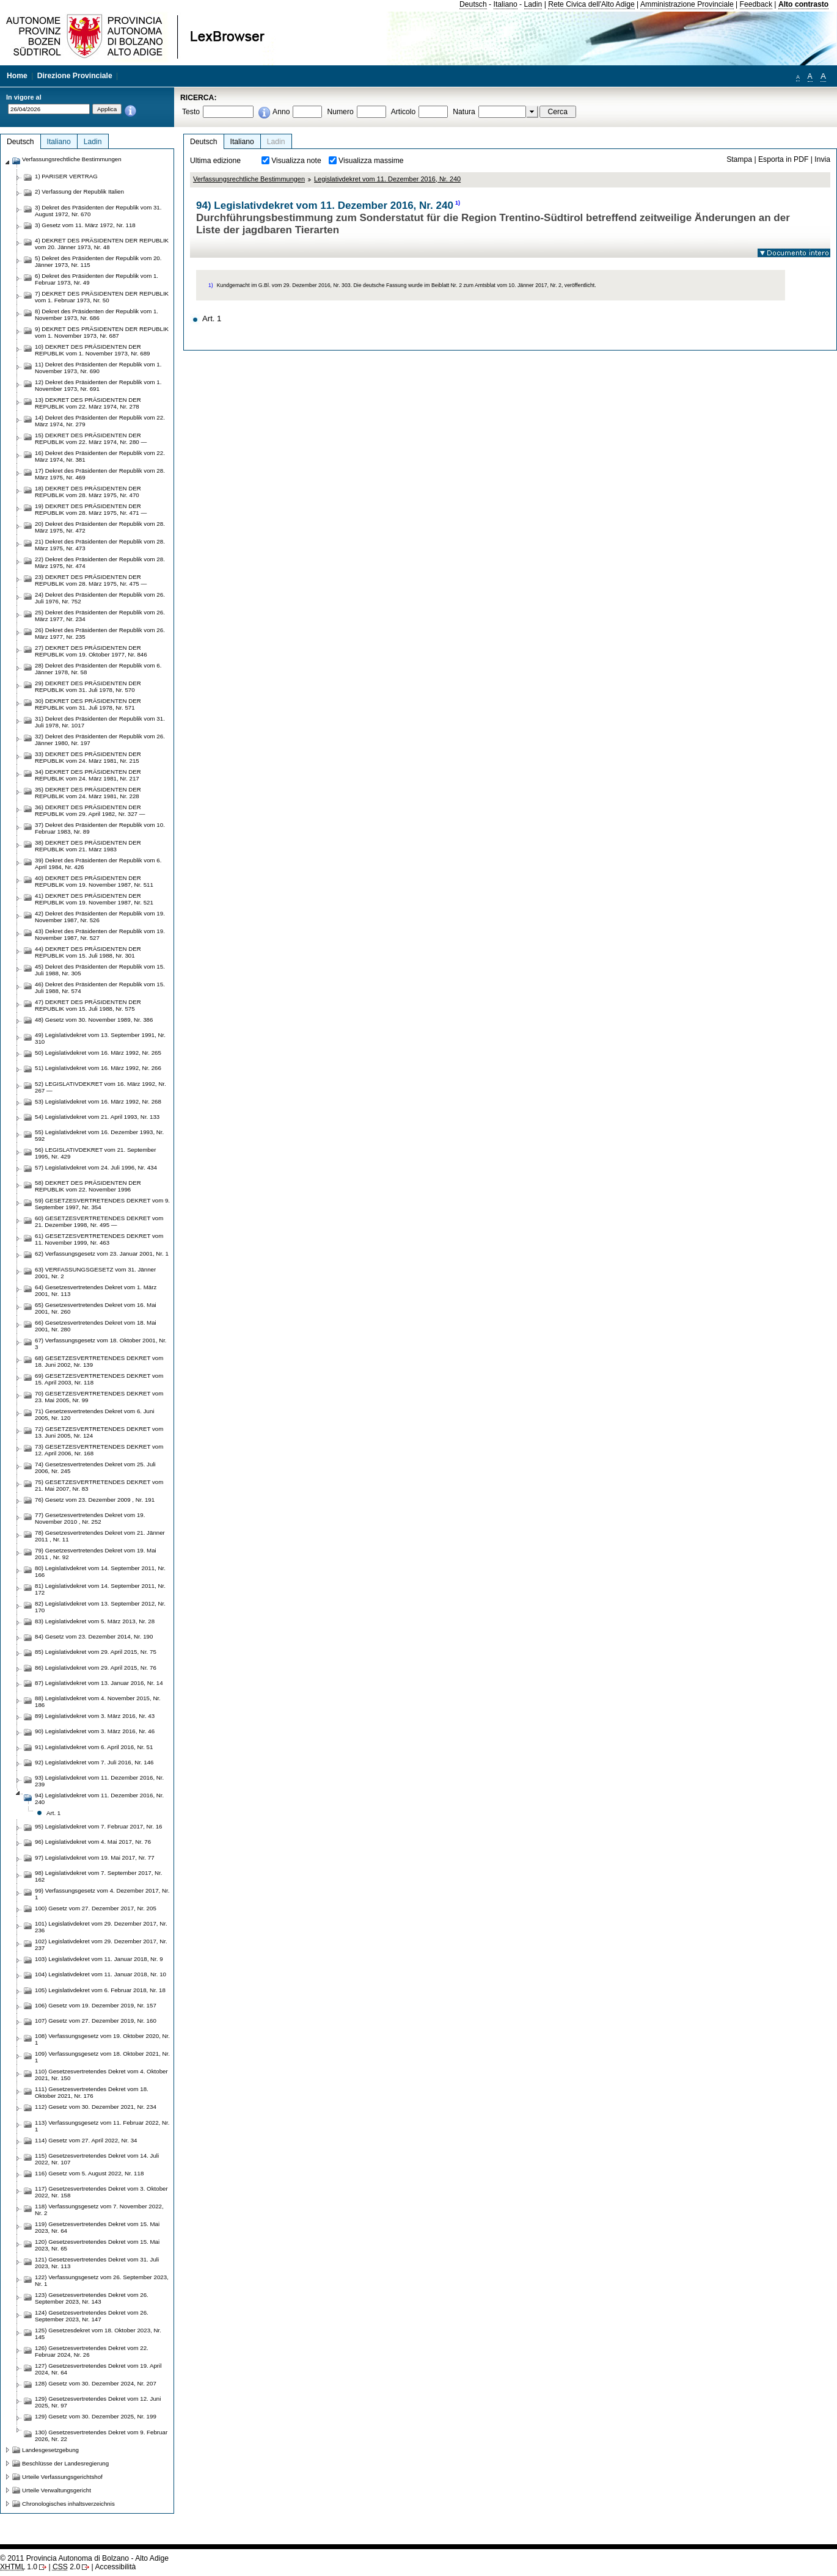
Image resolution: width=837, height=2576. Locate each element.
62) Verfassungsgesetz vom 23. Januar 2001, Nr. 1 (102, 1253)
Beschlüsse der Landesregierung (65, 2463)
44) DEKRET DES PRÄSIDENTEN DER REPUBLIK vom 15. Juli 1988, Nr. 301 (88, 952)
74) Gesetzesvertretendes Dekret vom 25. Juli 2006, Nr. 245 (95, 1467)
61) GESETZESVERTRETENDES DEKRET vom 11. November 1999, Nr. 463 (99, 1239)
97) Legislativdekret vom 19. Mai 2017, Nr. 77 (95, 1857)
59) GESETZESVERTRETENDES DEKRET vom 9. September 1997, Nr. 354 (102, 1203)
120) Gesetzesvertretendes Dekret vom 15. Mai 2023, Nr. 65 (97, 2245)
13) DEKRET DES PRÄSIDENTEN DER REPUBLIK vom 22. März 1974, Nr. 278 (88, 403)
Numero (340, 111)
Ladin (533, 4)
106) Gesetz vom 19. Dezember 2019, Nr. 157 (95, 2005)
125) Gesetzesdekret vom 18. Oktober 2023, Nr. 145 (98, 2333)
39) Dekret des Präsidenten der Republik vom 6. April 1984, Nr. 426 (98, 863)
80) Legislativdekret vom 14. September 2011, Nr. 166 (100, 1571)
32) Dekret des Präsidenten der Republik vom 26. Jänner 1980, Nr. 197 (100, 739)
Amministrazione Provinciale (687, 4)
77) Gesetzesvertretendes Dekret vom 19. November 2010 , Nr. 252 (90, 1518)
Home (17, 75)
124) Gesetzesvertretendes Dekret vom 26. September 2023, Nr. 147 (91, 2316)
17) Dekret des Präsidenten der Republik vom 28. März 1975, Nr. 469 (100, 474)
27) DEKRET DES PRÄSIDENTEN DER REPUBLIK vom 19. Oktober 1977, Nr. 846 (91, 651)
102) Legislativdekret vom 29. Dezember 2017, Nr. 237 (101, 1944)
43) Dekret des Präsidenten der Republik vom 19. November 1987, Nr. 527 (100, 934)
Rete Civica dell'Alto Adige (591, 4)
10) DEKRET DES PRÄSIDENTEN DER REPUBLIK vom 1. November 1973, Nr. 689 (92, 350)
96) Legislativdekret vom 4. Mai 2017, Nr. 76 (93, 1841)
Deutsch (473, 4)
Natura (464, 111)
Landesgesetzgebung (50, 2450)
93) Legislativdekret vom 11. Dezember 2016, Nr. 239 (99, 1781)
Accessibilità (115, 2567)
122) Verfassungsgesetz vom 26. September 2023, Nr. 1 (102, 2280)
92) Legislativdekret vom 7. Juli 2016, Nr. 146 (94, 1762)
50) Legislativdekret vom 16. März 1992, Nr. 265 (98, 1052)
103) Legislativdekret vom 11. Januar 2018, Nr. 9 (99, 1959)
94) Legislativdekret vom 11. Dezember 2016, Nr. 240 (99, 1798)
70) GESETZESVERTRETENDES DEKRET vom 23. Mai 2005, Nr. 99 (99, 1396)
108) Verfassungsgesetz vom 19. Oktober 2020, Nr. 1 (102, 2039)
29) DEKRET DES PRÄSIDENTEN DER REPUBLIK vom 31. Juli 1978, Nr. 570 (88, 686)
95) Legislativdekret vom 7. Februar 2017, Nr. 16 (99, 1826)
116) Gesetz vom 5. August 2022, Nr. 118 (89, 2173)
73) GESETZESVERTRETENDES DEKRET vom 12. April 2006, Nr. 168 (99, 1450)
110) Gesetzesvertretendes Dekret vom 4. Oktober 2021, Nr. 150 (101, 2074)
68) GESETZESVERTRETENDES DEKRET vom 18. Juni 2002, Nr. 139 (99, 1361)
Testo (191, 111)
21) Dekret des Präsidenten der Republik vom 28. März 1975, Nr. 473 (100, 544)
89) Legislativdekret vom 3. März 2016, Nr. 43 (95, 1715)
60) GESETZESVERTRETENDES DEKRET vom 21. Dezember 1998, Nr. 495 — (99, 1221)
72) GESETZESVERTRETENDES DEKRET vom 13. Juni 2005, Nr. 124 (99, 1432)
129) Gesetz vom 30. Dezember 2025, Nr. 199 (95, 2416)
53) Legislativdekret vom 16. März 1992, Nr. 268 (98, 1101)
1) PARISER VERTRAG (66, 176)
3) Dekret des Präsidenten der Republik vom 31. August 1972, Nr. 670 (98, 210)
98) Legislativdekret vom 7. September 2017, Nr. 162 (99, 1876)
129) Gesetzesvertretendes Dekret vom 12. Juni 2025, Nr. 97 (98, 2402)
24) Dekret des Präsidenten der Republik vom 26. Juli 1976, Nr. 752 (100, 598)
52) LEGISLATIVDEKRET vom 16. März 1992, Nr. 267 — (100, 1087)
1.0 (18, 2567)
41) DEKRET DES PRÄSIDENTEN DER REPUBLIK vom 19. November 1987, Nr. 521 (94, 899)
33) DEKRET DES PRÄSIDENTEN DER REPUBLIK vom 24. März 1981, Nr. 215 (88, 757)
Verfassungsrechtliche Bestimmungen (249, 179)
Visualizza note (296, 160)
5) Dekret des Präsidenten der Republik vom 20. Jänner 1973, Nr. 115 (98, 261)
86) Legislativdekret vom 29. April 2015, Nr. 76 (95, 1667)
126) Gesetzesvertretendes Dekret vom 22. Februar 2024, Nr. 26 (91, 2351)
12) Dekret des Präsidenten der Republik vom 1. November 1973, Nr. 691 (98, 385)
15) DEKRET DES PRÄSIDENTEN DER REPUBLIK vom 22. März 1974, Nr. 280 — (91, 438)
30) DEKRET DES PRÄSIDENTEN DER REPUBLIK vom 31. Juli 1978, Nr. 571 (88, 704)
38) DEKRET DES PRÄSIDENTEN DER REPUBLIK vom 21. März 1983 (88, 846)
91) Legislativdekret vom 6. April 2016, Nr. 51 (94, 1747)
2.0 (66, 2567)
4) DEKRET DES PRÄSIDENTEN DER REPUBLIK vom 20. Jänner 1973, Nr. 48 (102, 243)
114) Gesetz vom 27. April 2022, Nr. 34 (86, 2140)
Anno (281, 111)
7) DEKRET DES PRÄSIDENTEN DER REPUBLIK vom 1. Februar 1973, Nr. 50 (102, 297)
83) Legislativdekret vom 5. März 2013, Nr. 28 (95, 1621)
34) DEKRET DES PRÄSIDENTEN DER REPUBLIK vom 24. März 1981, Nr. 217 (88, 775)
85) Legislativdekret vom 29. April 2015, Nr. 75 (95, 1651)
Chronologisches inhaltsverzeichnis (68, 2503)
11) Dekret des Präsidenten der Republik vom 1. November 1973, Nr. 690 (98, 367)
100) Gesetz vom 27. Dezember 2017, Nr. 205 (95, 1908)
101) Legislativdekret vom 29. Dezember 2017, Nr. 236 (101, 1927)
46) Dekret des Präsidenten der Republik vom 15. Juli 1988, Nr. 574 (100, 987)
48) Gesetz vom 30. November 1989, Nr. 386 (94, 1019)
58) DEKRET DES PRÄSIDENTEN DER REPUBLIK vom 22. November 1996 (88, 1186)
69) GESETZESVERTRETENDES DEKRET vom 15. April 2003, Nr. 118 (99, 1379)
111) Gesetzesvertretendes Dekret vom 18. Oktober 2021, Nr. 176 (91, 2092)
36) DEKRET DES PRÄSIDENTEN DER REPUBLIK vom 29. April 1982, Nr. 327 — (90, 810)
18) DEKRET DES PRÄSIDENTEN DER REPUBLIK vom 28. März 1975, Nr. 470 (88, 491)
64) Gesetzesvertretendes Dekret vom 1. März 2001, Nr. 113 (95, 1290)
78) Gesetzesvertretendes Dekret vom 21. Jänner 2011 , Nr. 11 (100, 1536)
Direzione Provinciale (74, 75)
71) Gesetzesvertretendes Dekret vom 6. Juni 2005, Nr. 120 (95, 1414)
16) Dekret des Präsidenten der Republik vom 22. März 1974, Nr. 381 (100, 456)
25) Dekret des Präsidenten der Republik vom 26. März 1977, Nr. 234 (100, 615)
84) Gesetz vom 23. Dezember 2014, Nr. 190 (94, 1636)
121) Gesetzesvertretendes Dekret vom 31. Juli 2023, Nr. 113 (97, 2262)
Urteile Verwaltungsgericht (56, 2490)
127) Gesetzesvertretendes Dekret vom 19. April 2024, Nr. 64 (98, 2369)
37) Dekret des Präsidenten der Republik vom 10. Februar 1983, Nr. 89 (100, 828)
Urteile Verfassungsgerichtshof (62, 2476)
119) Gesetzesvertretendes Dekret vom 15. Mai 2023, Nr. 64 (97, 2227)
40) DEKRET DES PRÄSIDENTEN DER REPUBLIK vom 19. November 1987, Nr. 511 (94, 881)
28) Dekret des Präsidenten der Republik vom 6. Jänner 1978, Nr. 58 (98, 668)
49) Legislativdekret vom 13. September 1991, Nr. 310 (100, 1038)
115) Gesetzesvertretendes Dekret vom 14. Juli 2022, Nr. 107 (97, 2159)
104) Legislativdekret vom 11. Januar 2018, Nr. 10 (100, 1974)
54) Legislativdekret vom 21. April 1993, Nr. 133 (97, 1116)
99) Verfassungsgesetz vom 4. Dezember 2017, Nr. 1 (102, 1894)
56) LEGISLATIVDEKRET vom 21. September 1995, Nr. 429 (95, 1153)
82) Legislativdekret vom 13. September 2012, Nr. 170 (100, 1607)
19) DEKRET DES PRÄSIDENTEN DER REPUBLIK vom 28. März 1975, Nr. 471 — (91, 509)
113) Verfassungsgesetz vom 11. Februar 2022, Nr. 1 (102, 2126)
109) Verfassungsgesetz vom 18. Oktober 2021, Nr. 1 (102, 2057)
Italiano (505, 4)
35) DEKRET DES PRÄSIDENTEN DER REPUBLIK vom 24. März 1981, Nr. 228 (88, 792)
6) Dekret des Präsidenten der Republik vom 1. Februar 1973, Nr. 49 (96, 279)
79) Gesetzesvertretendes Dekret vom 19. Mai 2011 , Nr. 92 (95, 1553)
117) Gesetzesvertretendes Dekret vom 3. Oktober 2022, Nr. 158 (101, 2192)
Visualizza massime (371, 160)
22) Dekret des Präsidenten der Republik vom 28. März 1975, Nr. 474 (100, 562)
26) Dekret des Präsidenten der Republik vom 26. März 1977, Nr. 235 (100, 633)
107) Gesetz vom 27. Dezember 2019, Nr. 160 (95, 2020)
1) (457, 203)
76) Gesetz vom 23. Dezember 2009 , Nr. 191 (95, 1499)
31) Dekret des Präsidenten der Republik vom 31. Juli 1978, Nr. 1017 (100, 722)
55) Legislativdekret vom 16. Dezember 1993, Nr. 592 (99, 1135)
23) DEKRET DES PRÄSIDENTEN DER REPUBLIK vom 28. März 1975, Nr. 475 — (91, 580)
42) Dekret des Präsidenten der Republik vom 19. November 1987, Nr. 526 (100, 916)
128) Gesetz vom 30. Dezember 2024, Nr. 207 (95, 2383)
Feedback (756, 4)
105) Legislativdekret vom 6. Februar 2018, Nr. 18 (100, 1990)
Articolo (403, 111)
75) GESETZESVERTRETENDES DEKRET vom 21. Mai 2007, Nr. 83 (99, 1485)
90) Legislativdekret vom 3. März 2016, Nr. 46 (95, 1731)
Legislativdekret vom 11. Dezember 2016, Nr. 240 (387, 179)
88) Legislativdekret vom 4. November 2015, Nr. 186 (98, 1701)
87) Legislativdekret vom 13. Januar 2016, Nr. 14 (99, 1682)
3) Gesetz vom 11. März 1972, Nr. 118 (85, 225)
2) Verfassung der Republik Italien (79, 191)
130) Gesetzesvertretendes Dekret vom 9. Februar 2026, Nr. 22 (101, 2435)
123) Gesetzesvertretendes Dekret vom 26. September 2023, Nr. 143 (91, 2298)
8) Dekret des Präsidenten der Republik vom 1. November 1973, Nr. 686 (96, 314)
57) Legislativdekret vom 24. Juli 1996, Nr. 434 (96, 1167)
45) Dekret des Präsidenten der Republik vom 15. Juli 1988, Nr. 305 (100, 970)
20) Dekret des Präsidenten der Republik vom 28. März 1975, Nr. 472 (100, 527)
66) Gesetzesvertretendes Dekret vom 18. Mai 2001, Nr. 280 (95, 1326)
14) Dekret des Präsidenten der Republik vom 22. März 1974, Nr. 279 (100, 421)
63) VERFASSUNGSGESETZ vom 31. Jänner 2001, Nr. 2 (95, 1272)
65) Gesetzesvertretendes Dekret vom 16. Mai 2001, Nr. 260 (95, 1308)
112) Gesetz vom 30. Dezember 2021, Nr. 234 (95, 2106)
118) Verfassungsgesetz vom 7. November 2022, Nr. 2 (99, 2209)
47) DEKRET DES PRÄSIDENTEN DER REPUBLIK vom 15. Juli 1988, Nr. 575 (88, 1005)
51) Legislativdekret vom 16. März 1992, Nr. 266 (98, 1067)
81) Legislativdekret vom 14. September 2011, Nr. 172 (100, 1589)
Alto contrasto (803, 4)
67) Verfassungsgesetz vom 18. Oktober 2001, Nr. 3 (101, 1343)
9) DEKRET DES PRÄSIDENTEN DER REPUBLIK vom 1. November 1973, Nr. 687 (102, 332)
